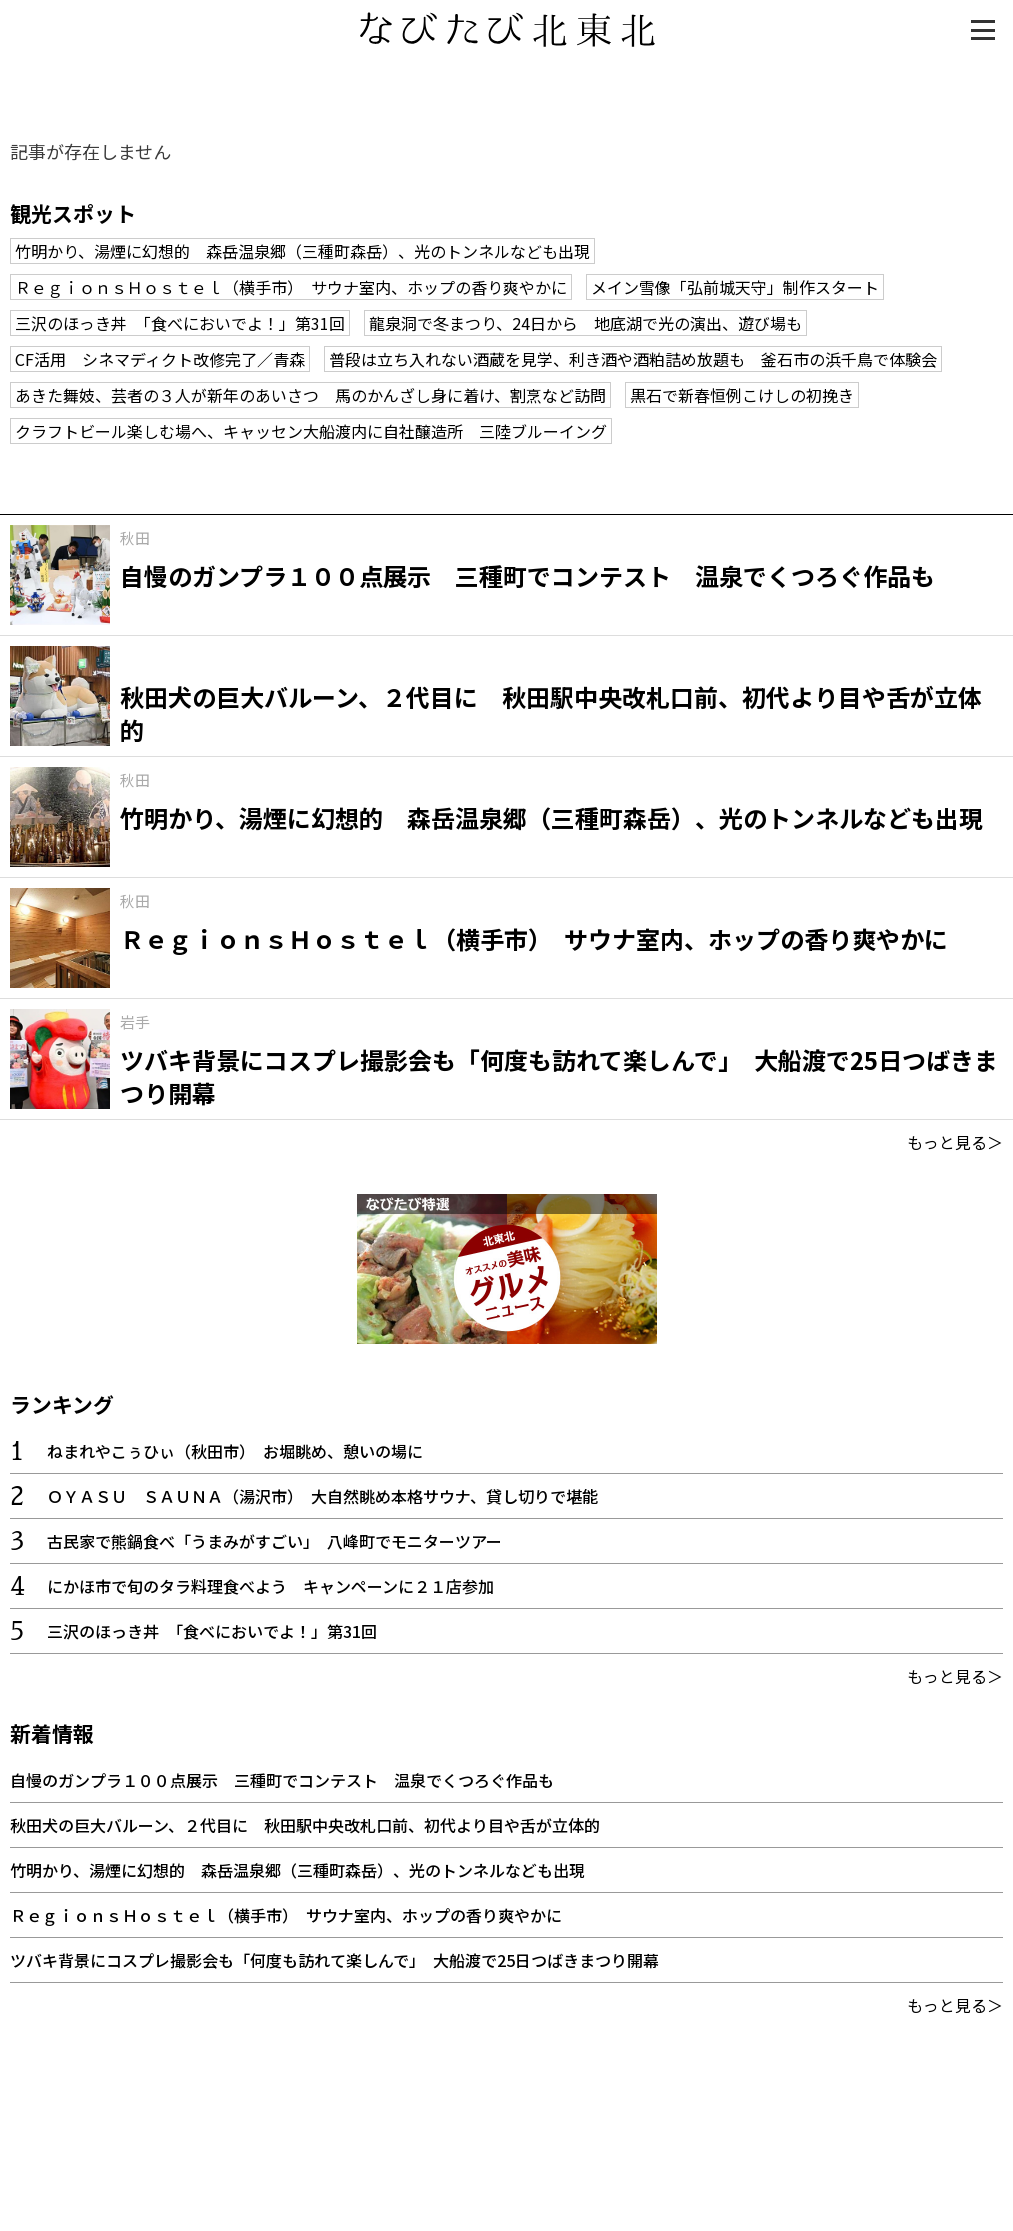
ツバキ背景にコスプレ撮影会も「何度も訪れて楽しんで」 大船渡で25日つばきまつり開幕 (334, 1960)
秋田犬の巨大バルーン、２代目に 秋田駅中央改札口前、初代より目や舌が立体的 (305, 1825)
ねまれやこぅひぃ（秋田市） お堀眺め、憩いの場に (235, 1451)
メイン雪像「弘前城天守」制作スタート (735, 287)
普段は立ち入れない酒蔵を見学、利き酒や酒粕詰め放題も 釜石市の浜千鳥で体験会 (633, 359)
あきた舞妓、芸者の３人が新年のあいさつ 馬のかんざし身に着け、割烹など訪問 (310, 395)
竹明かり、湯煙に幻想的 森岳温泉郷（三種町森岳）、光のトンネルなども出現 (302, 251)
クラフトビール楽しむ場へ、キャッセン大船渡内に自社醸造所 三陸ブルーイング (311, 431)
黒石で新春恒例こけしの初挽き (742, 395)
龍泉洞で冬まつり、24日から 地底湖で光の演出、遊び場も (585, 323)
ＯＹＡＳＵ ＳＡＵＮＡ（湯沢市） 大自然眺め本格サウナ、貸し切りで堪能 (322, 1496)
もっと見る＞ (955, 1142)
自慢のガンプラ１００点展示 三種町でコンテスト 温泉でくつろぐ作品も (282, 1780)
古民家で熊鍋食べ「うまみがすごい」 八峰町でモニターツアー (274, 1541)
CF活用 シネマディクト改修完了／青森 (160, 359)
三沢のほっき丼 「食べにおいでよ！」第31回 (180, 323)
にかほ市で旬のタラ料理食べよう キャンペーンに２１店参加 (270, 1586)
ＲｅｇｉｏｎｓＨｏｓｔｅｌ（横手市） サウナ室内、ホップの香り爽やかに (291, 287)
